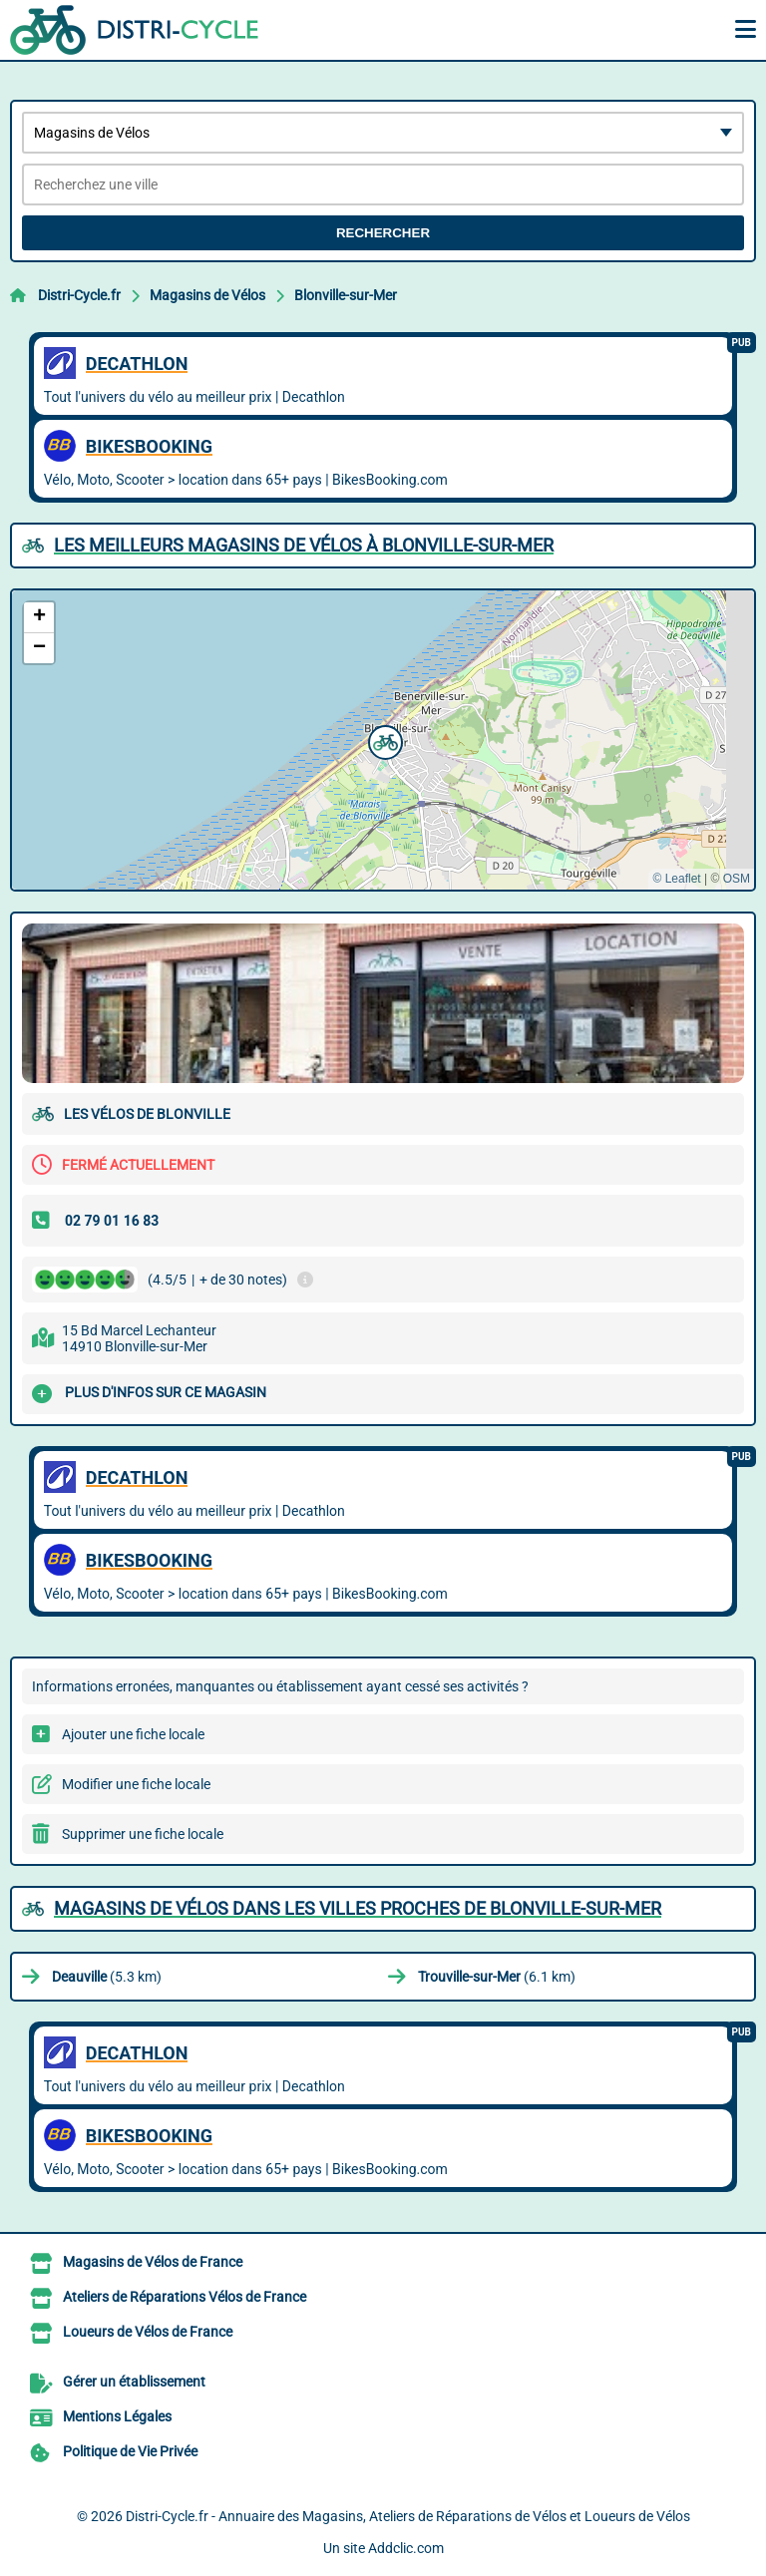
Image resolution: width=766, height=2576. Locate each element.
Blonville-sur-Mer (345, 295)
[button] (383, 740)
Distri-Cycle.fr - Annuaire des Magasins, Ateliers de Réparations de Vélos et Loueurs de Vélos (408, 2516)
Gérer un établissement (134, 2382)
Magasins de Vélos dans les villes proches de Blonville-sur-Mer (357, 1908)
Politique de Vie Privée (130, 2451)
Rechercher (383, 232)
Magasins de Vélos (207, 295)
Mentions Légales (117, 2416)
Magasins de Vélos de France (152, 2262)
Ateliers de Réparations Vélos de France (184, 2297)
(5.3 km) (107, 1977)
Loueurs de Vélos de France (147, 2332)
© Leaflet (676, 879)
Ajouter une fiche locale (133, 1734)
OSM (736, 879)
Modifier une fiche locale (136, 1784)
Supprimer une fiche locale (142, 1834)
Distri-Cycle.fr (79, 295)
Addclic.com (406, 2548)
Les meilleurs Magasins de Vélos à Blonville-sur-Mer (304, 545)
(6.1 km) (496, 1977)
